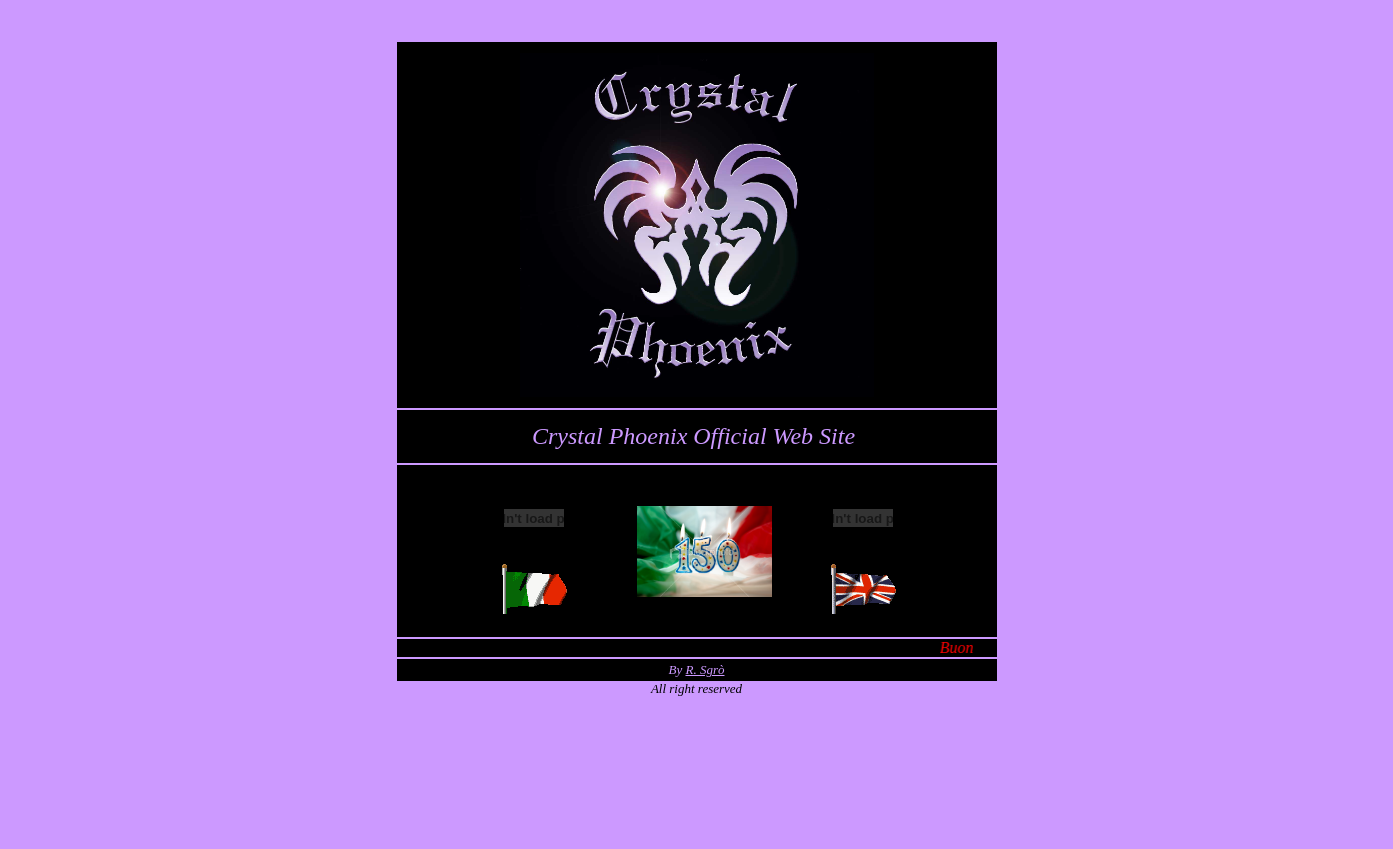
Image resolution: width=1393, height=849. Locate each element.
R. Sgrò (704, 669)
